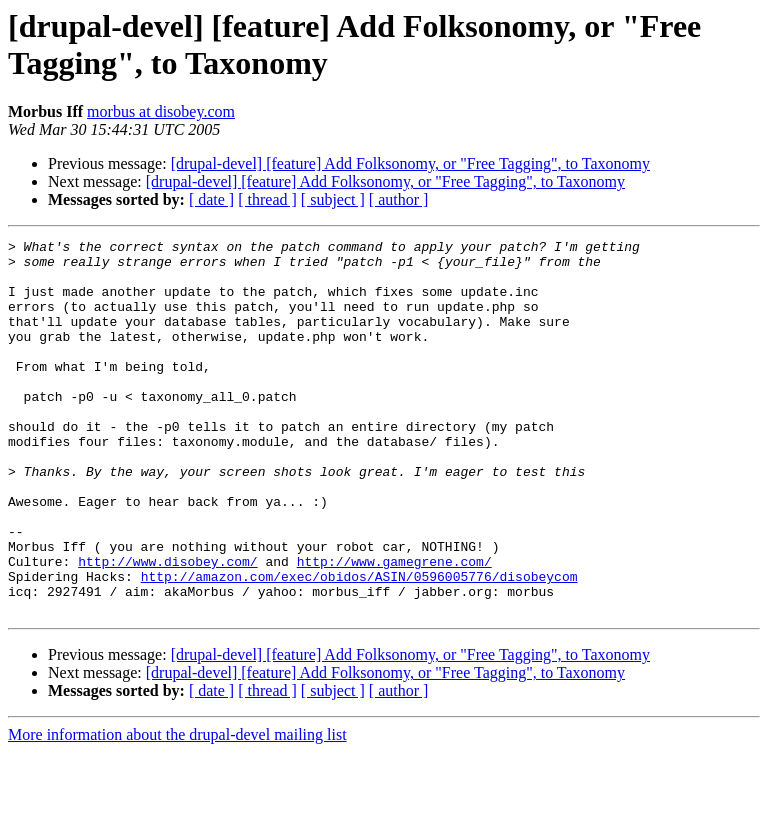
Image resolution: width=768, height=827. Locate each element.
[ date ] (211, 199)
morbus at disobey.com (161, 111)
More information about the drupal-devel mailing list (177, 809)
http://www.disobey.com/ (167, 627)
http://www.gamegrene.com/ (394, 627)
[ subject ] (333, 199)
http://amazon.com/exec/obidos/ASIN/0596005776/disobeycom (359, 645)
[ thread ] (267, 199)
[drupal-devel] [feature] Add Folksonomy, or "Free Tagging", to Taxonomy (410, 163)
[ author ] (399, 199)
